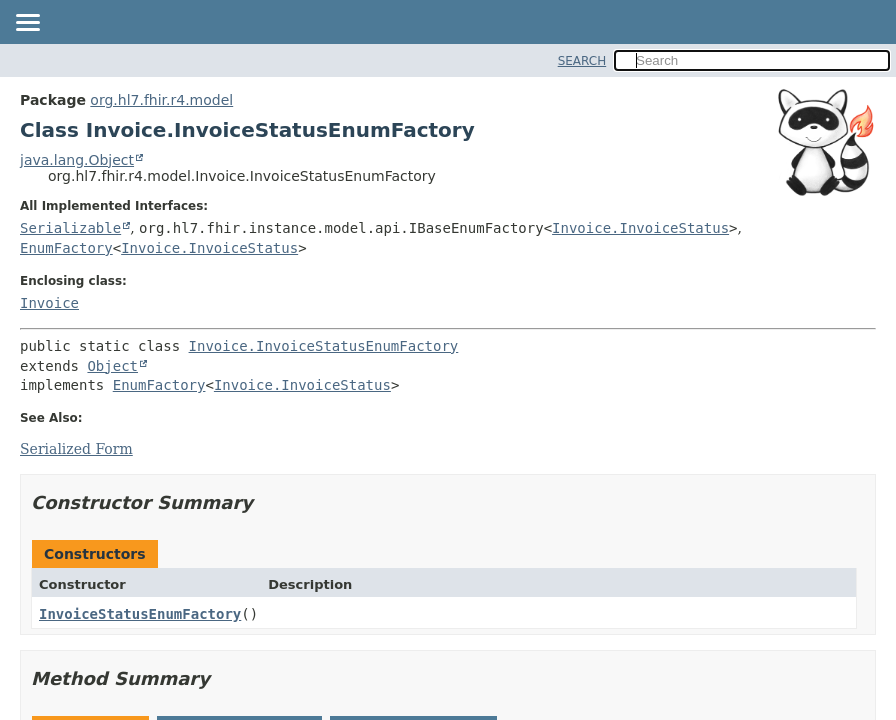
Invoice (49, 303)
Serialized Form (76, 449)
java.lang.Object (77, 160)
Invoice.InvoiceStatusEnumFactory (324, 346)
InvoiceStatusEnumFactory (140, 614)
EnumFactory (66, 248)
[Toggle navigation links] (27, 24)
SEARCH (582, 61)
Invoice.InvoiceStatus (640, 228)
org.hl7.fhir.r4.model (161, 100)
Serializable (70, 228)
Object (112, 366)
